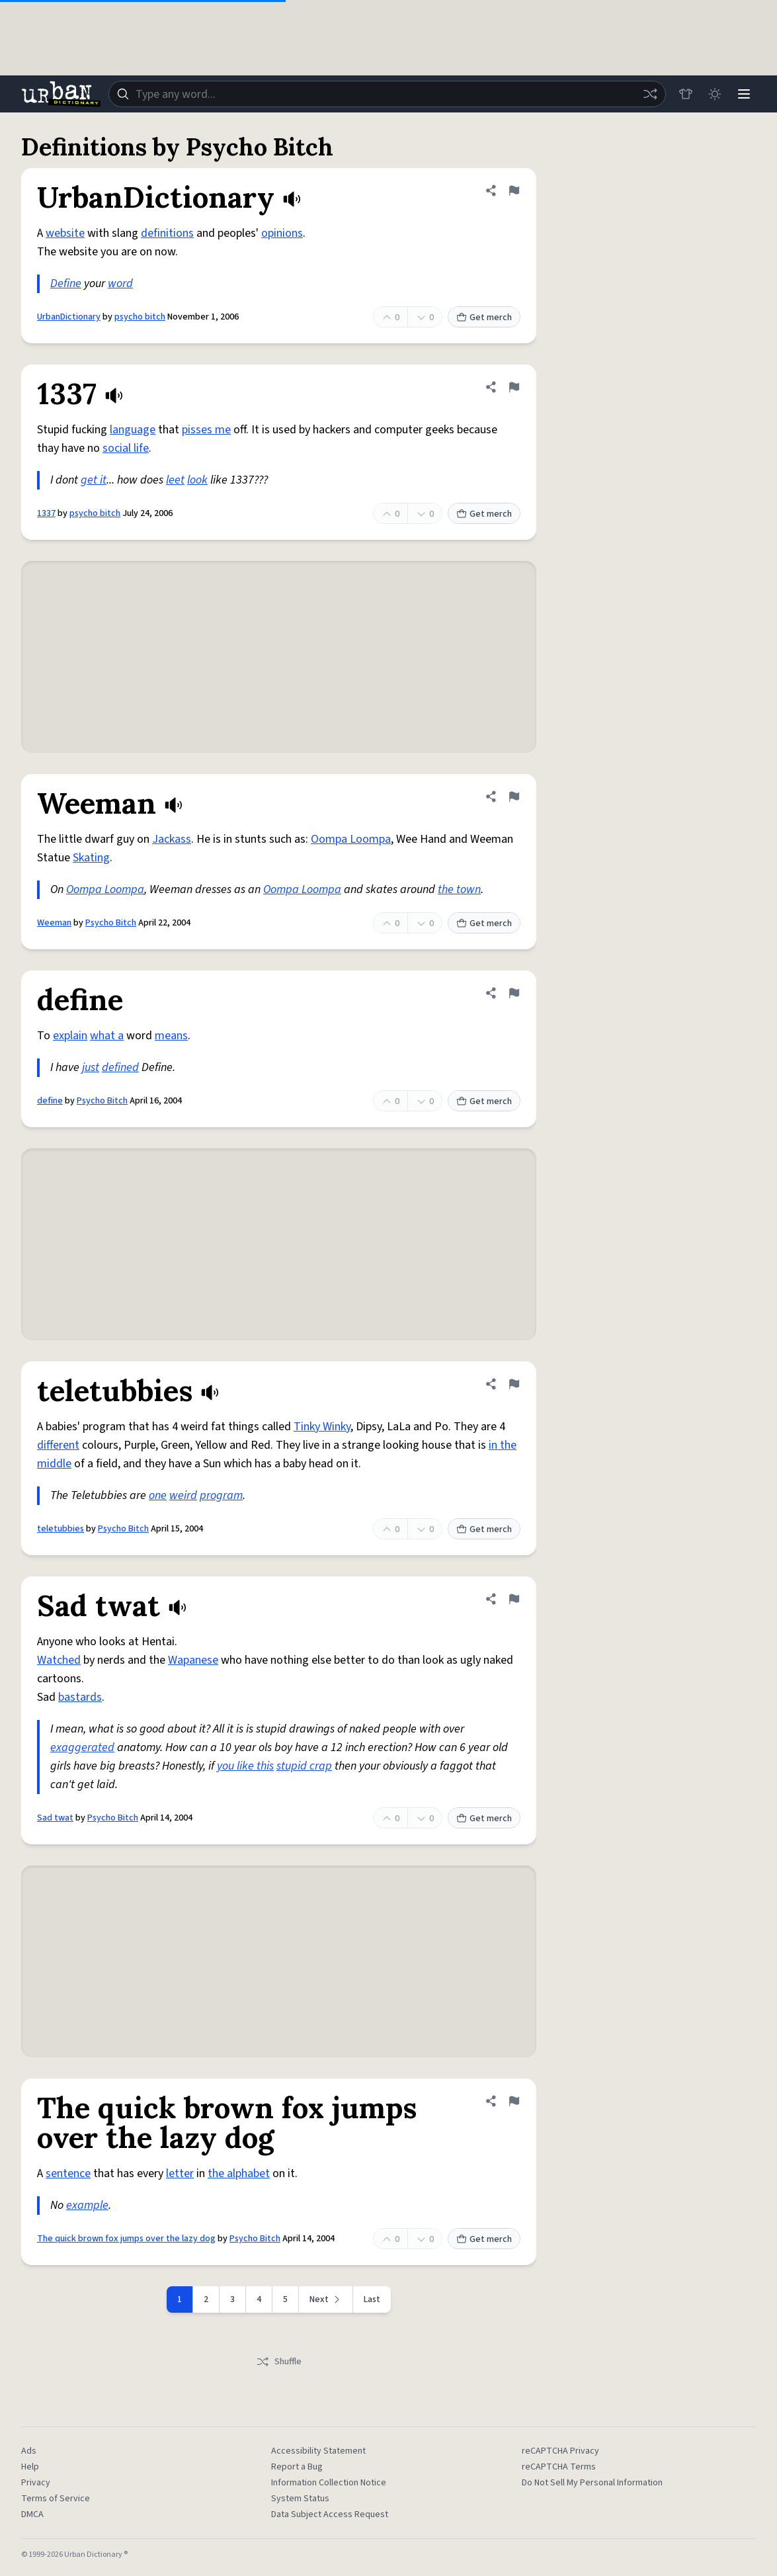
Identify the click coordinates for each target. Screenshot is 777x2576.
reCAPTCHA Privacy (560, 2451)
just (90, 1067)
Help (30, 2466)
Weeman (54, 922)
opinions (282, 233)
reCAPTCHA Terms (559, 2466)
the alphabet (239, 2173)
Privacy (35, 2482)
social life (125, 448)
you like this (245, 1766)
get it (93, 480)
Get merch (484, 317)
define (50, 1100)
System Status (300, 2498)
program (221, 1495)
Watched (59, 1660)
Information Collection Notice (328, 2482)
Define (65, 283)
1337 (46, 513)
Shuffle (279, 2361)
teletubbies (60, 1528)
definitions (167, 233)
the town (459, 889)
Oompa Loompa (351, 839)
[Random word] (650, 94)
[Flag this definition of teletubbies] (513, 1384)
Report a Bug (297, 2466)
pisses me (206, 429)
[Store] (686, 94)
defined (120, 1067)
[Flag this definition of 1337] (513, 387)
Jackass (171, 839)
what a (107, 1035)
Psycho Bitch (110, 922)
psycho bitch (139, 316)
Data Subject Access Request (329, 2514)
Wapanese (193, 1660)
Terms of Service (55, 2498)
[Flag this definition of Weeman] (513, 796)
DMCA (32, 2514)
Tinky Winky (322, 1426)
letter (180, 2173)
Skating (91, 857)
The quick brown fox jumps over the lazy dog (126, 2238)
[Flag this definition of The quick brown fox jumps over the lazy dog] (513, 2101)
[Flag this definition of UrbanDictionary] (513, 190)
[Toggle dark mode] (715, 94)
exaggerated (82, 1747)
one (158, 1495)
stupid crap (304, 1766)
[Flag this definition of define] (513, 993)
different (58, 1445)
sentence (68, 2173)
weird (183, 1495)
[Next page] (326, 2299)
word (120, 283)
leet (175, 480)
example (87, 2205)
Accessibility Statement (318, 2451)
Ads (28, 2451)
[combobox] (387, 94)
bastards (80, 1697)
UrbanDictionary (69, 316)
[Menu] (744, 94)
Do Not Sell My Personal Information (592, 2482)
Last (372, 2299)
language (132, 429)
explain (70, 1035)
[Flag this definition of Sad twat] (513, 1599)
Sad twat (55, 1818)
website (65, 233)
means (171, 1035)
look (197, 480)
